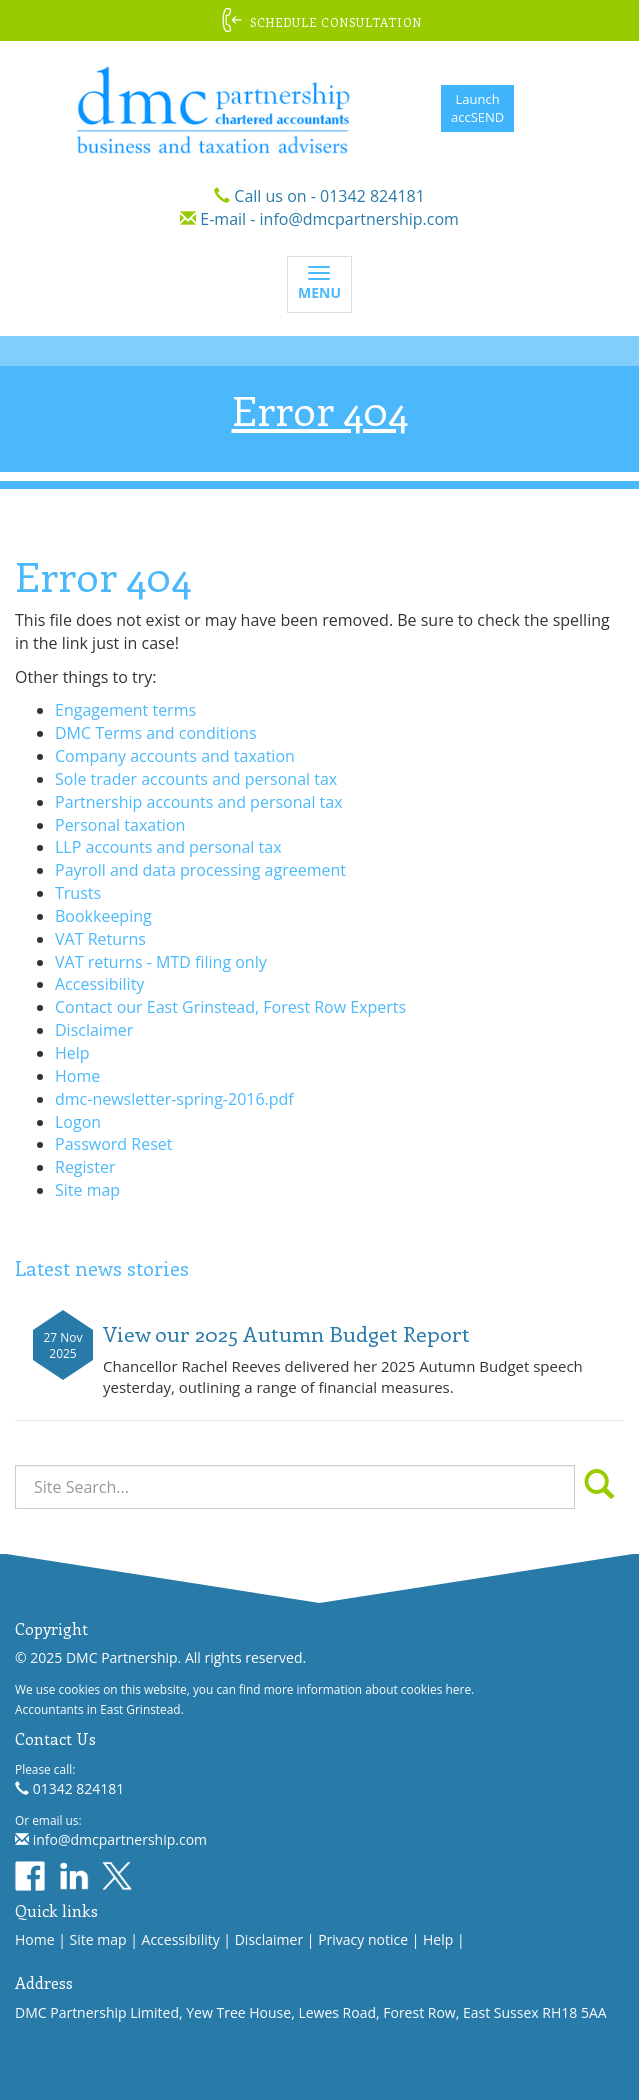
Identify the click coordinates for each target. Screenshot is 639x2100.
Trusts (78, 893)
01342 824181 (372, 196)
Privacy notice (363, 1939)
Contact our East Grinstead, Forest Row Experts (230, 1007)
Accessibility (99, 984)
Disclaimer (94, 1030)
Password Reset (113, 1144)
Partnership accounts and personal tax (199, 802)
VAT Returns (100, 939)
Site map (87, 1190)
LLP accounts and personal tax (168, 847)
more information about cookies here (367, 1689)
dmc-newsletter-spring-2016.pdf (174, 1099)
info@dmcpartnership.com (359, 219)
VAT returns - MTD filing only (161, 962)
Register (85, 1167)
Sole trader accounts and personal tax (196, 779)
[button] (319, 20)
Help (72, 1053)
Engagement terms (125, 710)
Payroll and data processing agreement (200, 870)
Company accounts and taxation (175, 756)
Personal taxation (120, 825)
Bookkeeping (103, 916)
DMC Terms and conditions (156, 733)
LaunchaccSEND (477, 108)
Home (77, 1076)
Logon (78, 1122)
